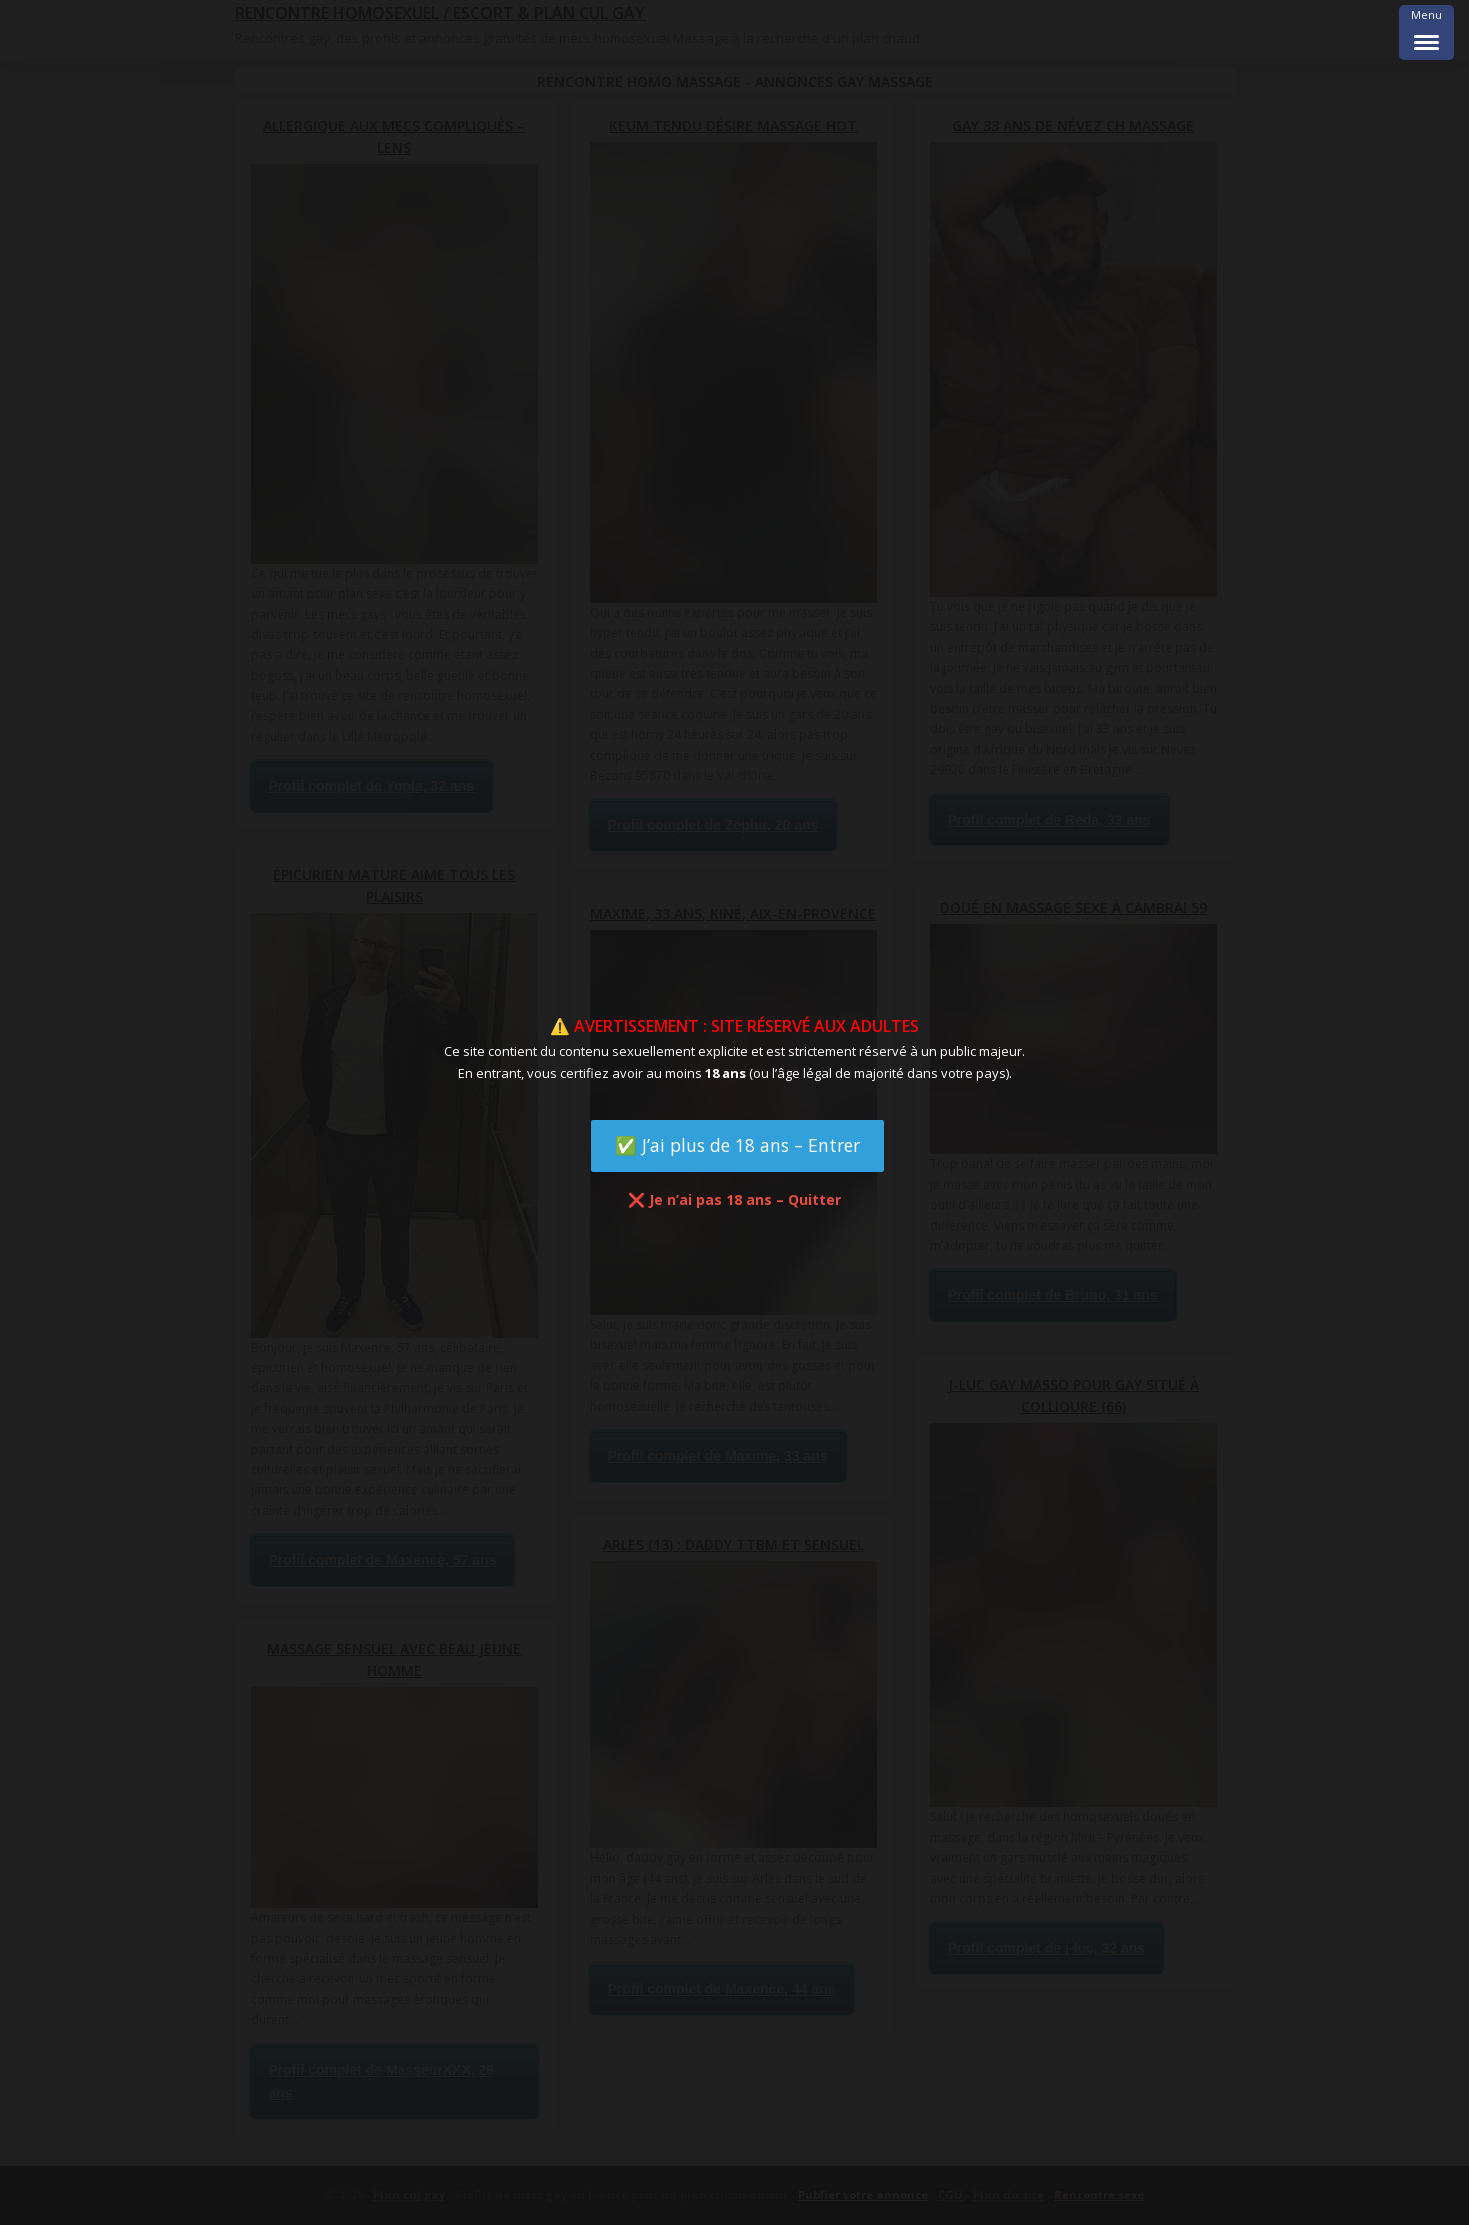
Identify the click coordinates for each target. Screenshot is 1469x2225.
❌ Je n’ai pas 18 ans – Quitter (734, 1199)
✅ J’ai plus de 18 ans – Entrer (737, 1145)
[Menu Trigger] (1426, 32)
